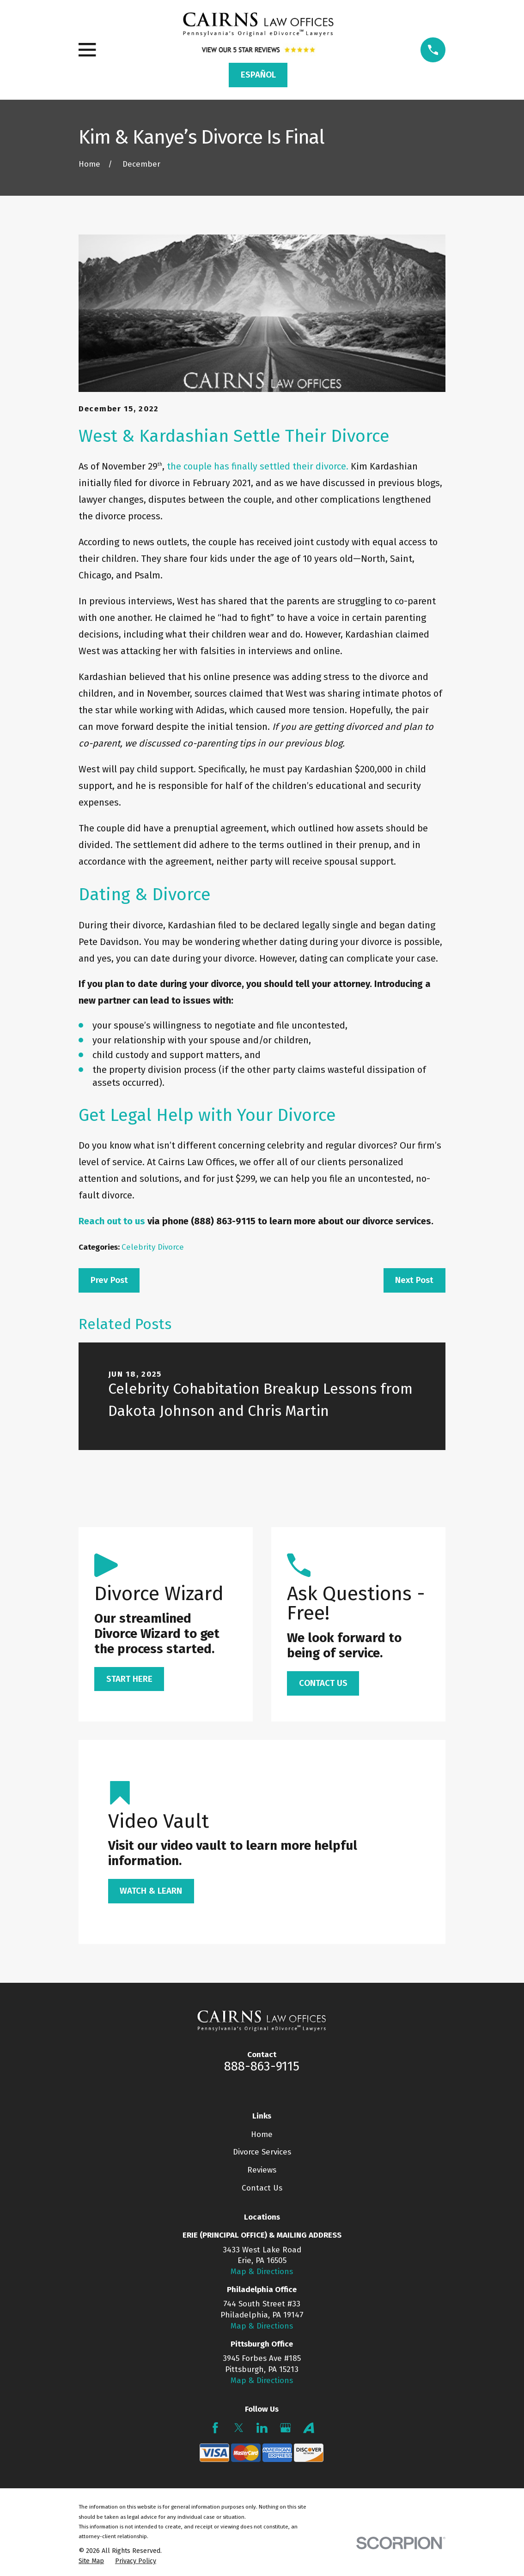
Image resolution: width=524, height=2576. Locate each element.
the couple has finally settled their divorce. (257, 466)
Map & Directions (262, 2271)
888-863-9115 (261, 2066)
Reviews (261, 2170)
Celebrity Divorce (153, 1247)
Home (262, 2134)
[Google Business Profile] (285, 2427)
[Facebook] (215, 2427)
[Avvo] (308, 2427)
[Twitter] (238, 2427)
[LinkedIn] (262, 2427)
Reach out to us (112, 1221)
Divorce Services (262, 2152)
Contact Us (262, 2188)
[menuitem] (91, 2561)
